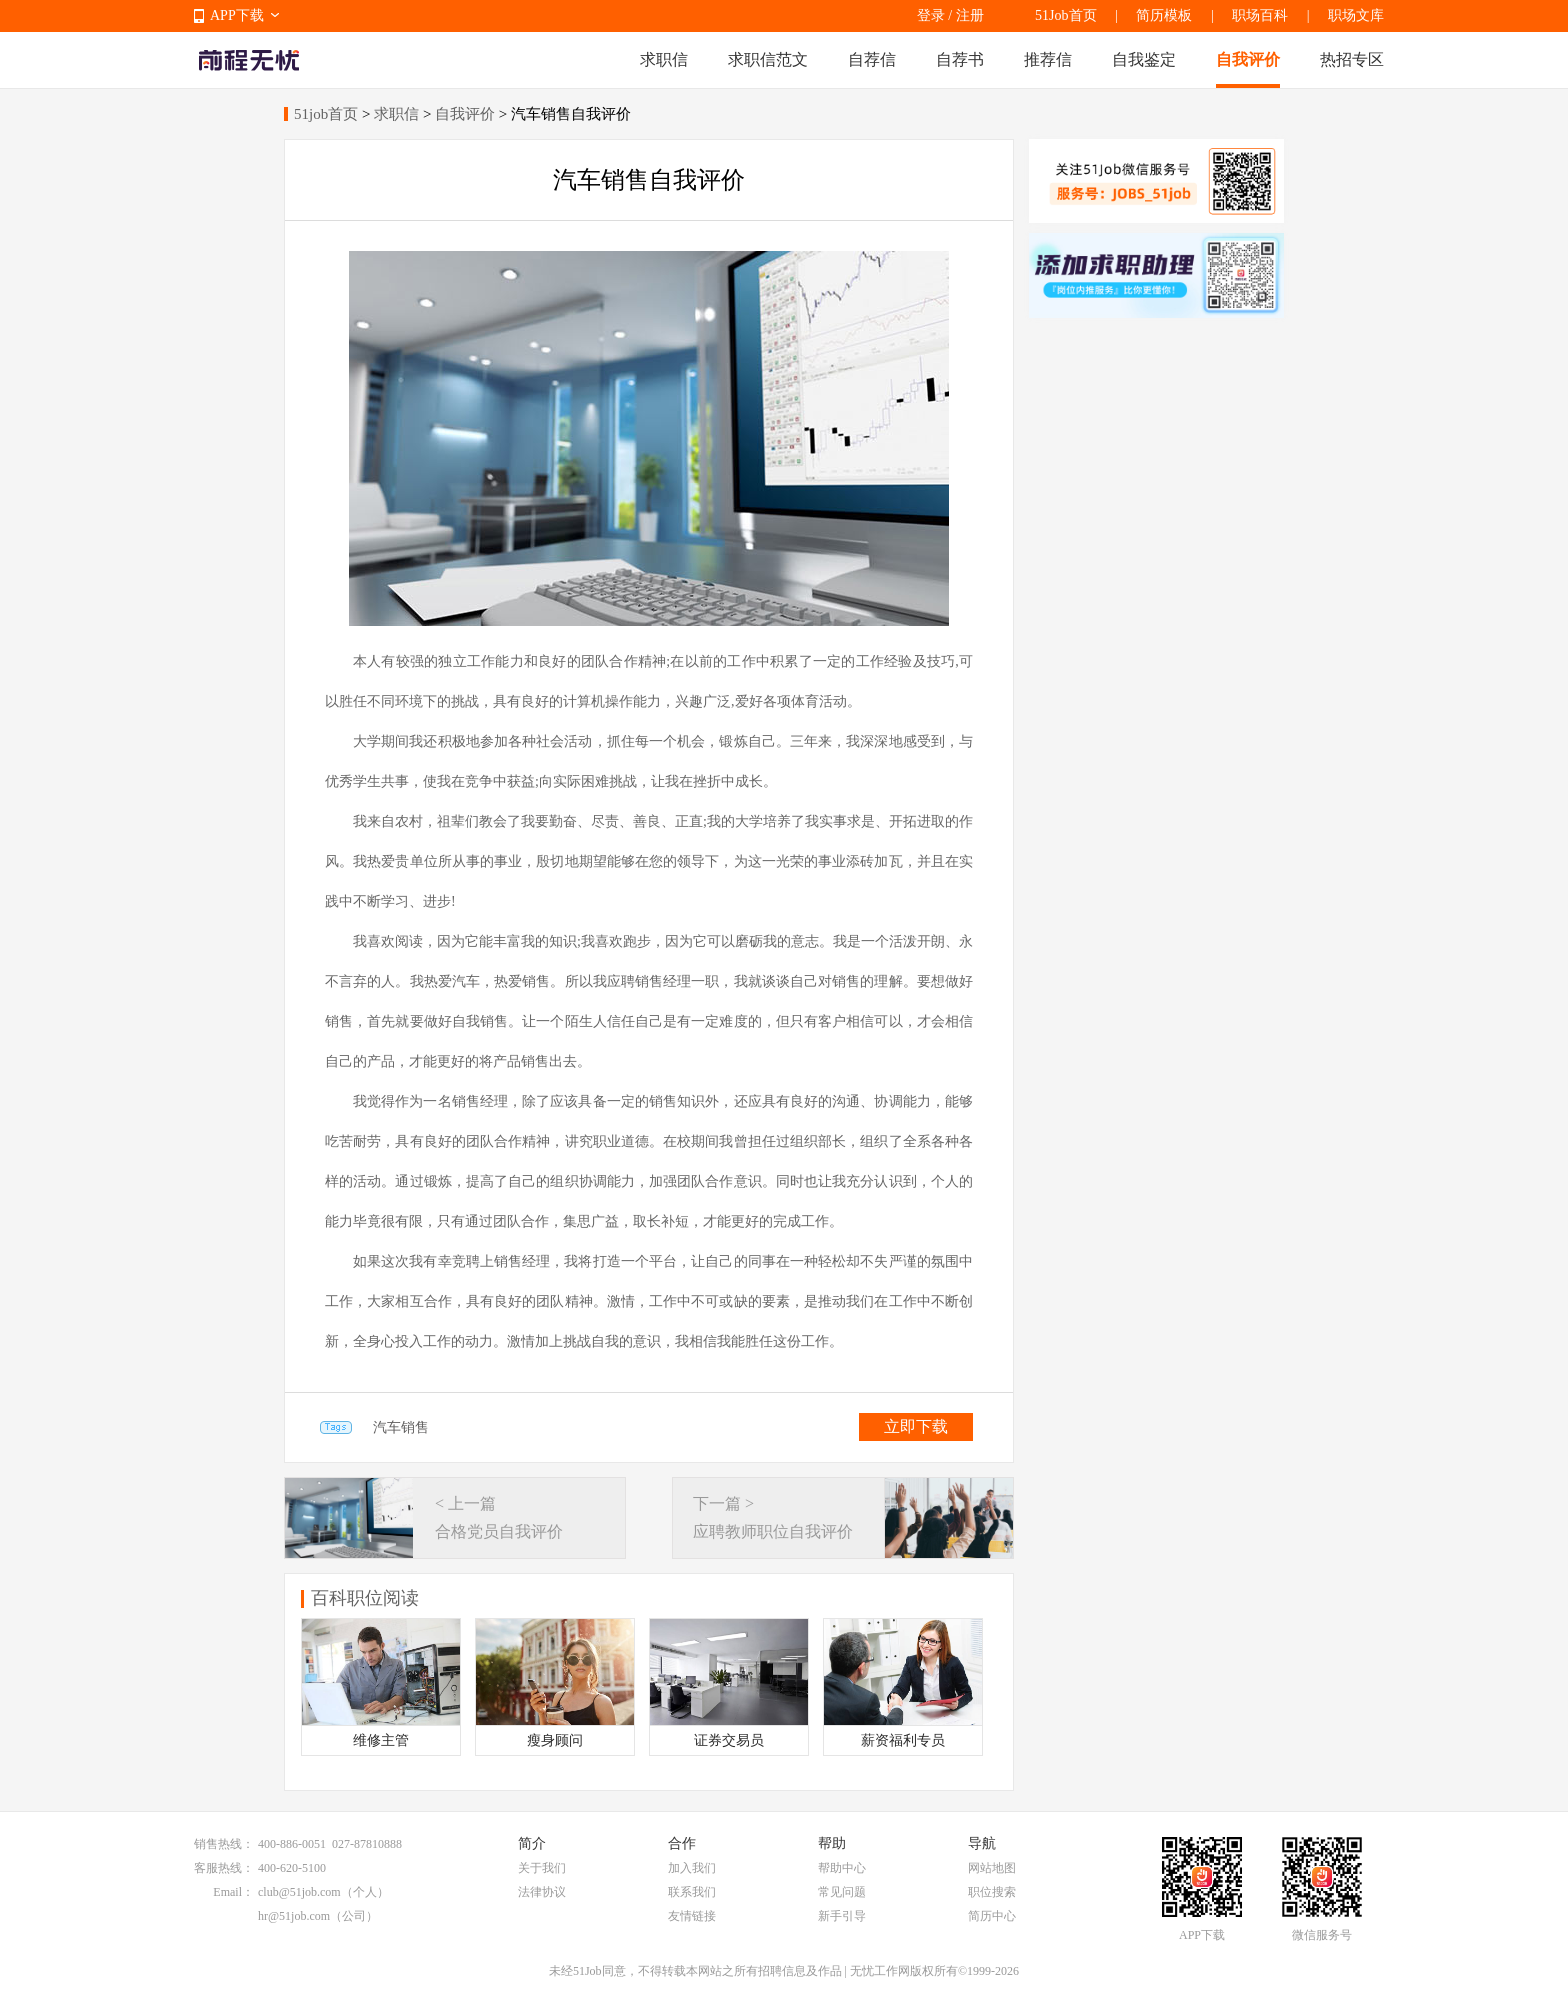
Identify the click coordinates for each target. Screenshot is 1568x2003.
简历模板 (1164, 15)
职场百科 (1260, 15)
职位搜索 (992, 1892)
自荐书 (960, 59)
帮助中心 (842, 1868)
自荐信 (872, 59)
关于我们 (542, 1868)
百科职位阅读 (365, 1598)
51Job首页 (1065, 15)
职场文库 (1356, 15)
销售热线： (224, 1844)
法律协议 (542, 1892)
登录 (931, 15)
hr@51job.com (294, 1916)
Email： (233, 1892)
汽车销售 (401, 1427)
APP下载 (237, 15)
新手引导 (842, 1916)
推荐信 (1048, 59)
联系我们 (692, 1892)
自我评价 (1248, 59)
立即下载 (916, 1426)
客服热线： (224, 1868)
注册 (970, 15)
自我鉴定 (1144, 59)
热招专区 (1352, 59)
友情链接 (692, 1916)
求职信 (664, 59)
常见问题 (842, 1892)
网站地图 (992, 1868)
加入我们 (692, 1868)
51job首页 (326, 114)
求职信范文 (768, 59)
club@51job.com (299, 1892)
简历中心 (992, 1916)
